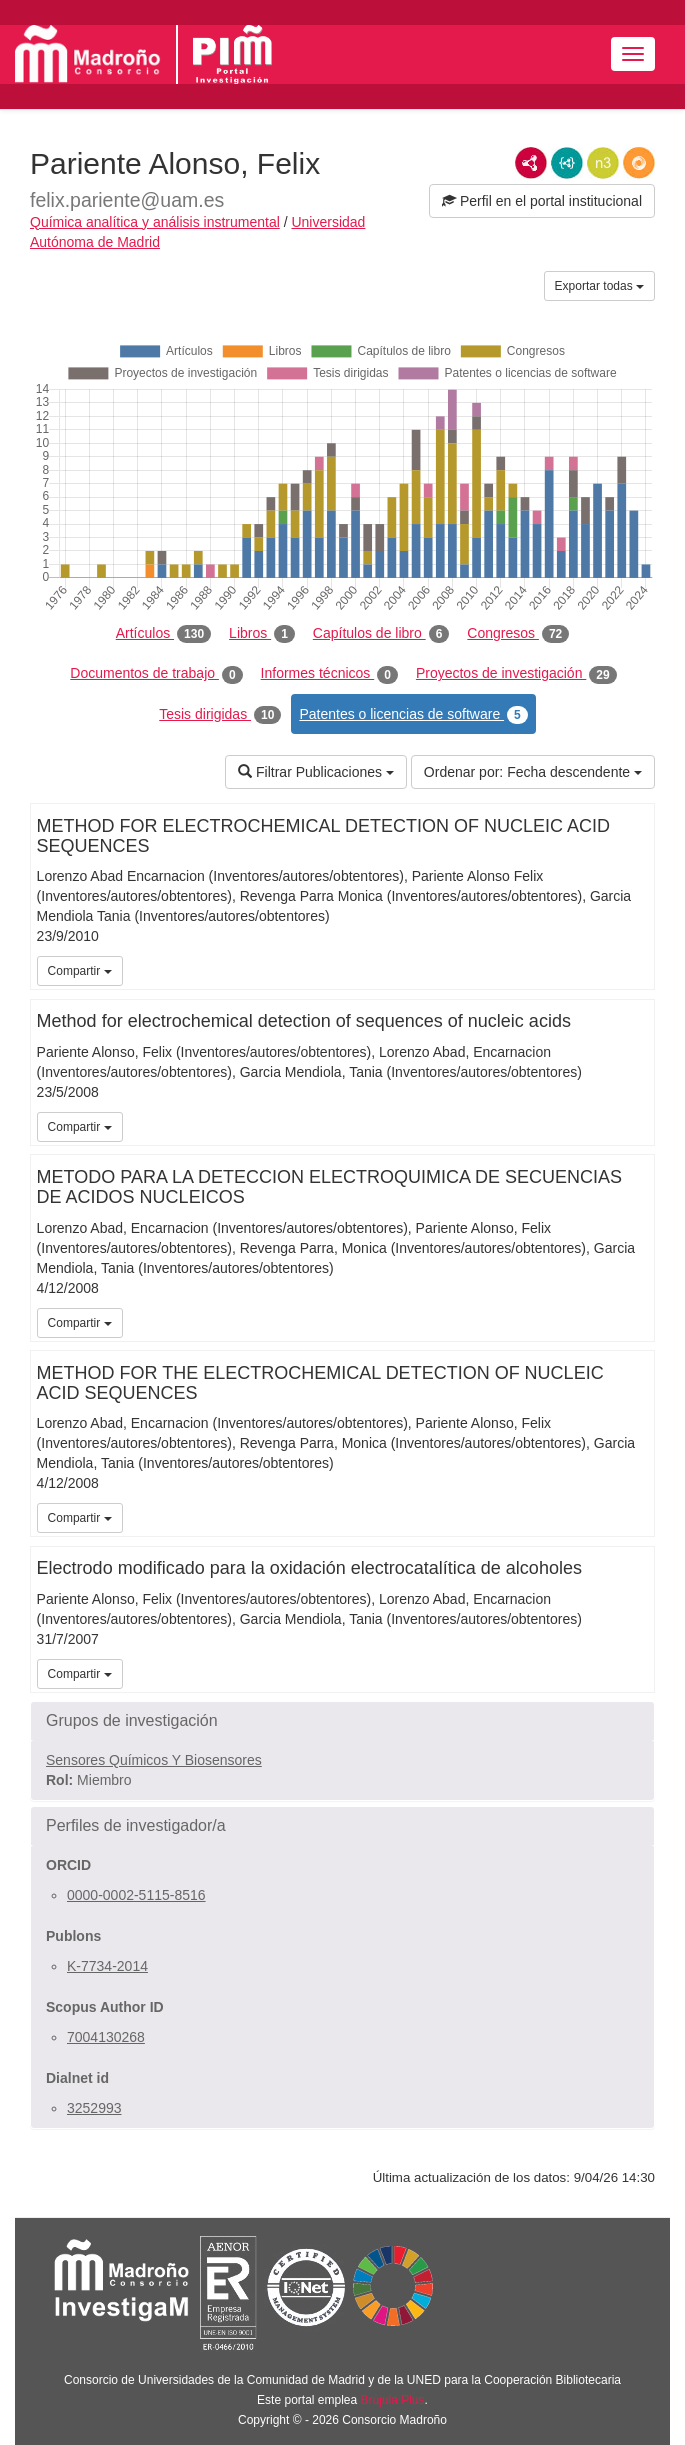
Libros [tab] (262, 634)
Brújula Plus (393, 2400)
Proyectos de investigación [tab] (516, 674)
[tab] (342, 1721)
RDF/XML (531, 163)
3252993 (94, 2108)
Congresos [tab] (518, 634)
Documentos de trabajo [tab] (156, 674)
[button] (342, 1721)
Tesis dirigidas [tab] (220, 715)
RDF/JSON (639, 163)
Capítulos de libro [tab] (381, 634)
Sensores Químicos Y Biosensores (154, 1760)
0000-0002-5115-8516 (136, 1895)
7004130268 (106, 2037)
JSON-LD (567, 163)
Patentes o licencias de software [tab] (413, 715)
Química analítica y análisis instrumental (155, 222)
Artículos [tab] (163, 634)
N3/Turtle (603, 163)
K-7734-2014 (107, 1966)
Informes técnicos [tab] (329, 674)
